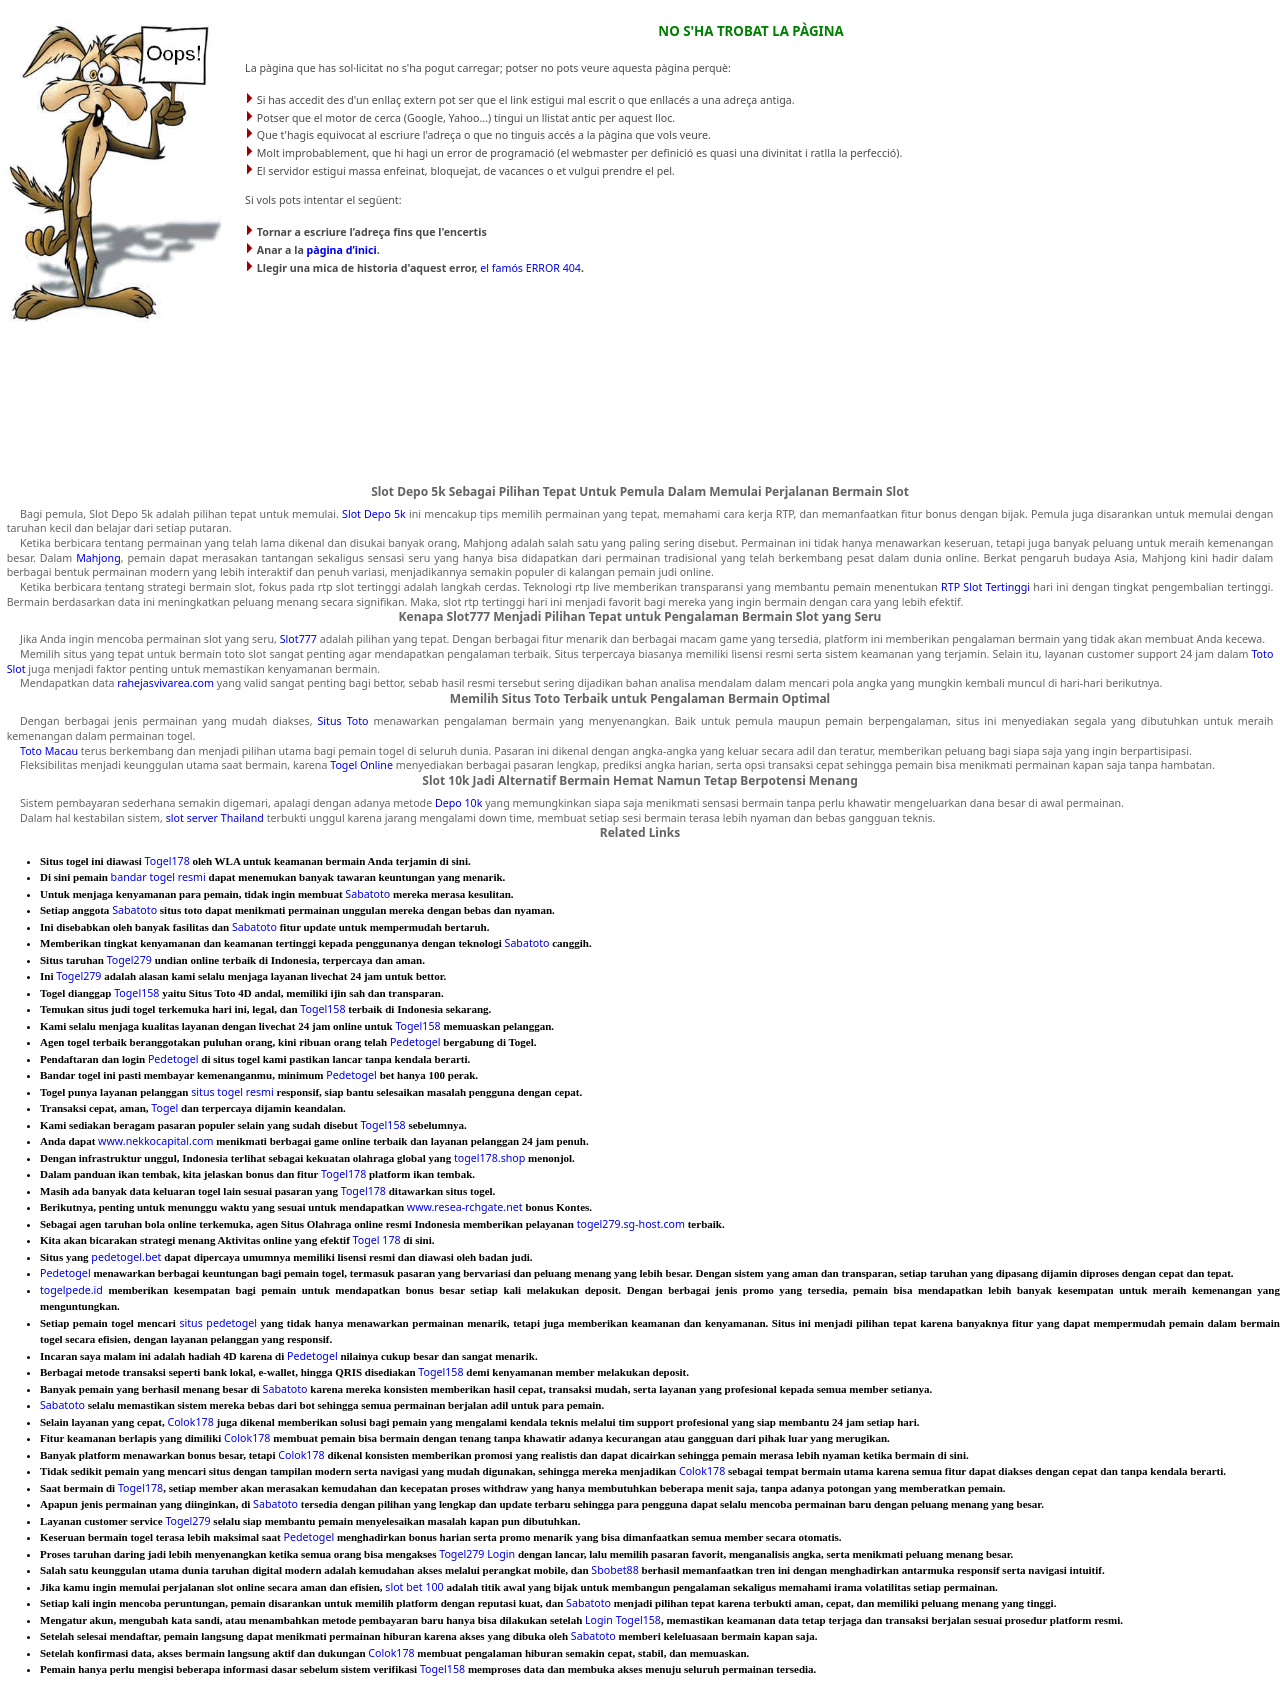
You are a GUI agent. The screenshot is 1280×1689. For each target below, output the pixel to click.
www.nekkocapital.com (155, 1141)
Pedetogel (415, 1042)
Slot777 (298, 639)
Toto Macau (49, 751)
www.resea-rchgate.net (465, 1207)
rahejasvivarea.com (165, 683)
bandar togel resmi (158, 877)
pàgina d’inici (342, 250)
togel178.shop (489, 1158)
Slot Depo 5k (374, 514)
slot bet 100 (414, 1587)
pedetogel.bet (126, 1257)
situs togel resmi (232, 1092)
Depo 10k (458, 803)
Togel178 (167, 861)
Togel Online (361, 765)
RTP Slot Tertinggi (985, 587)
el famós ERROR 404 (530, 268)
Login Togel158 (623, 1620)
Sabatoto (367, 894)
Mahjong (98, 558)
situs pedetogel (218, 1323)
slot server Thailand (215, 818)
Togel (164, 1108)
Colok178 (190, 1422)
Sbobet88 (614, 1570)
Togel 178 (377, 1240)
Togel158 (136, 993)
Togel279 (129, 960)
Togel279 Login (477, 1554)
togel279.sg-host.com (631, 1224)
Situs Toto (343, 721)
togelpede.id (71, 1290)
